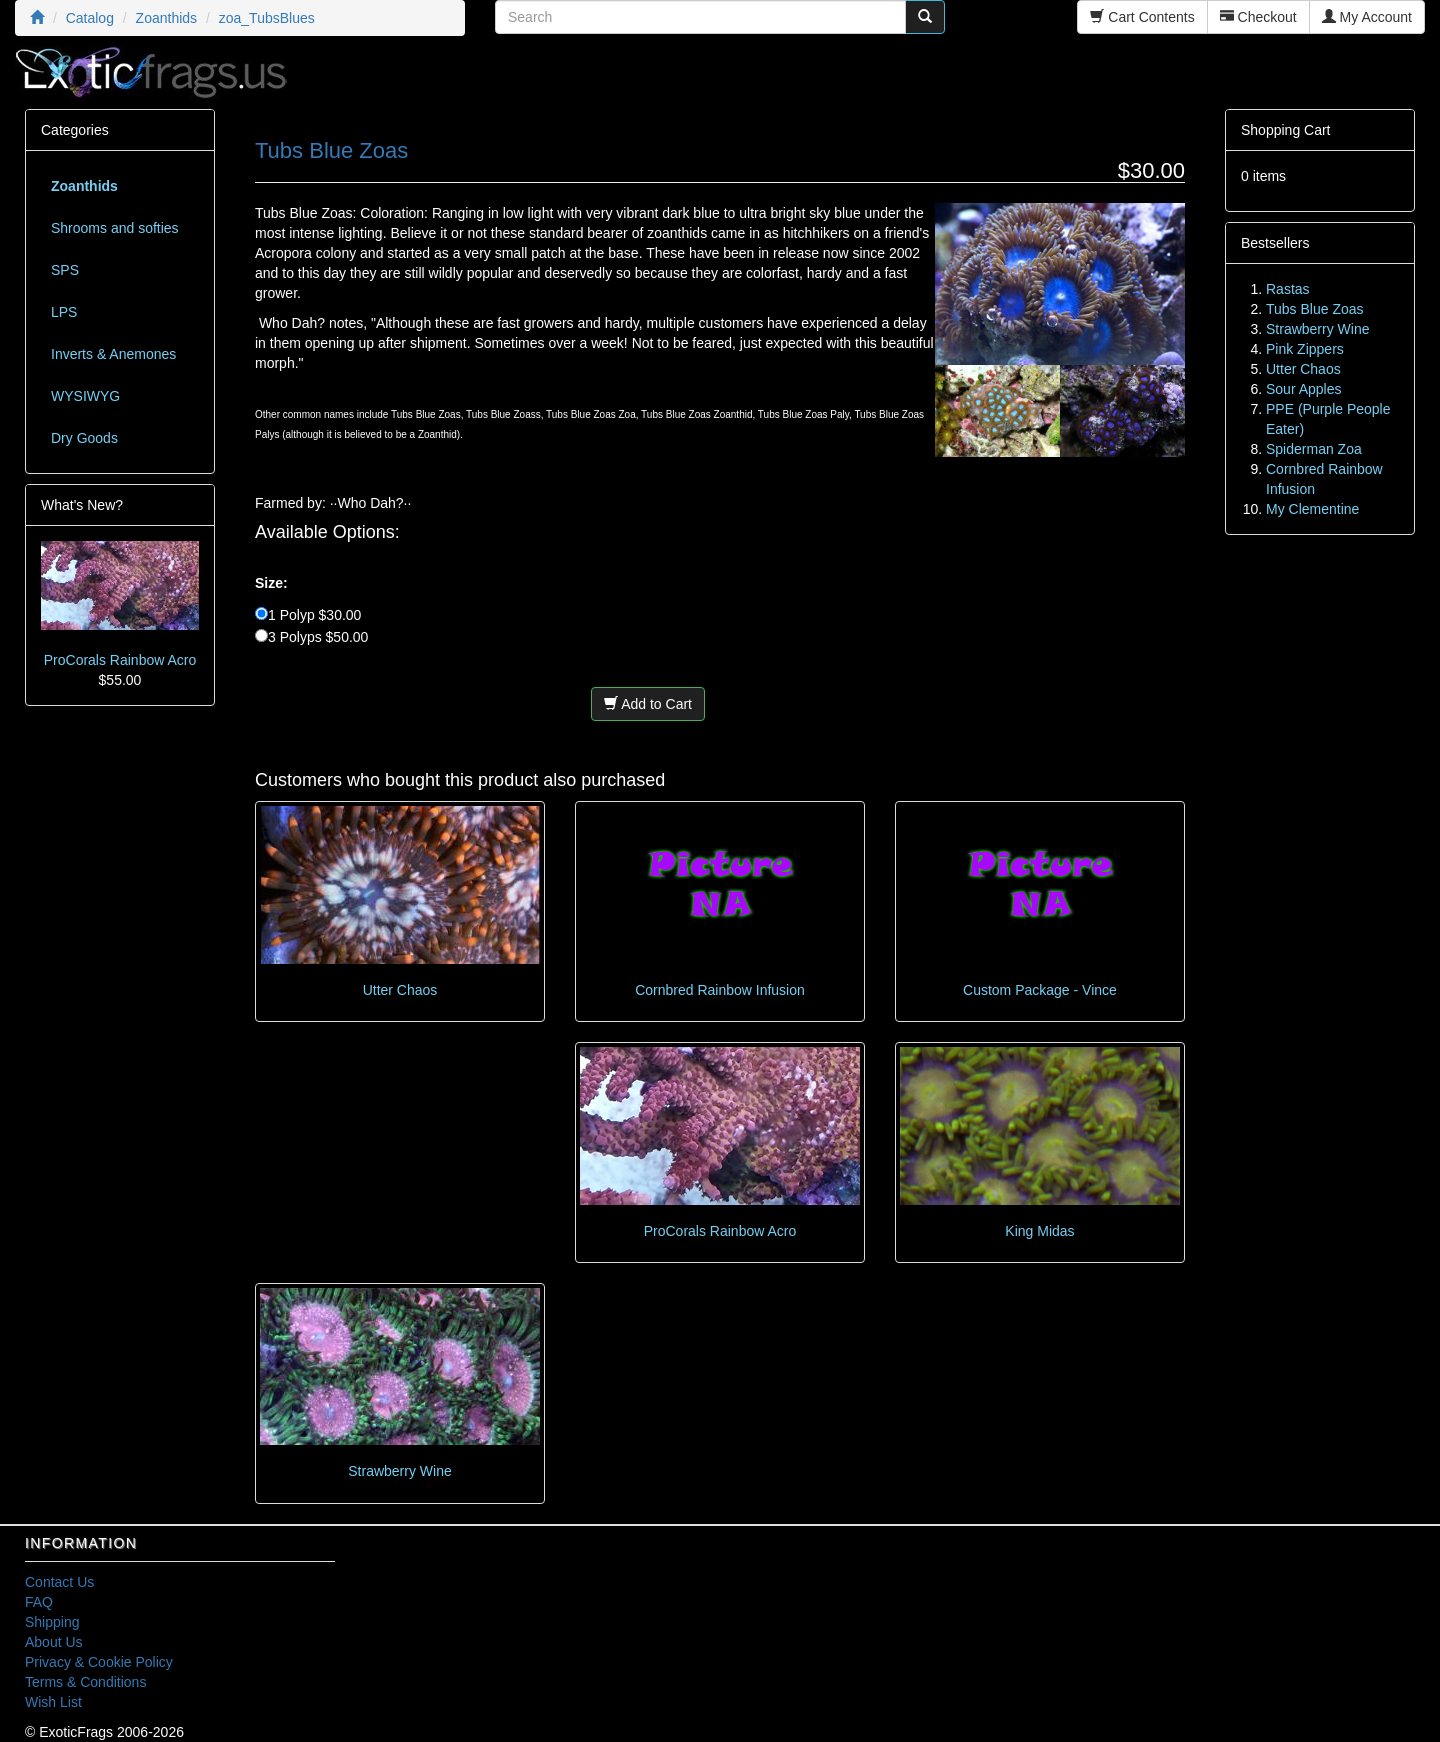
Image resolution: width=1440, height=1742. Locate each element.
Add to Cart (648, 704)
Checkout (1258, 17)
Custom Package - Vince (1040, 990)
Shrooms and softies (115, 228)
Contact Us (59, 1582)
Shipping (52, 1622)
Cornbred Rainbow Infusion (720, 990)
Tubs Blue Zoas (1315, 309)
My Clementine (1312, 509)
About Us (54, 1642)
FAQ (39, 1602)
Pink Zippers (1305, 349)
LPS (64, 312)
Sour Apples (1304, 389)
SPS (65, 270)
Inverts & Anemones (113, 354)
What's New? (82, 505)
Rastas (1288, 289)
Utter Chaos (400, 990)
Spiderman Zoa (1314, 449)
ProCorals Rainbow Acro (720, 1231)
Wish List (53, 1702)
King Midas (1039, 1231)
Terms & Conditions (85, 1682)
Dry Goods (84, 438)
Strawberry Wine (399, 1471)
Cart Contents (1142, 17)
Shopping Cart (1286, 130)
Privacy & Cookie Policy (99, 1662)
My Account (1367, 17)
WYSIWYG (85, 396)
